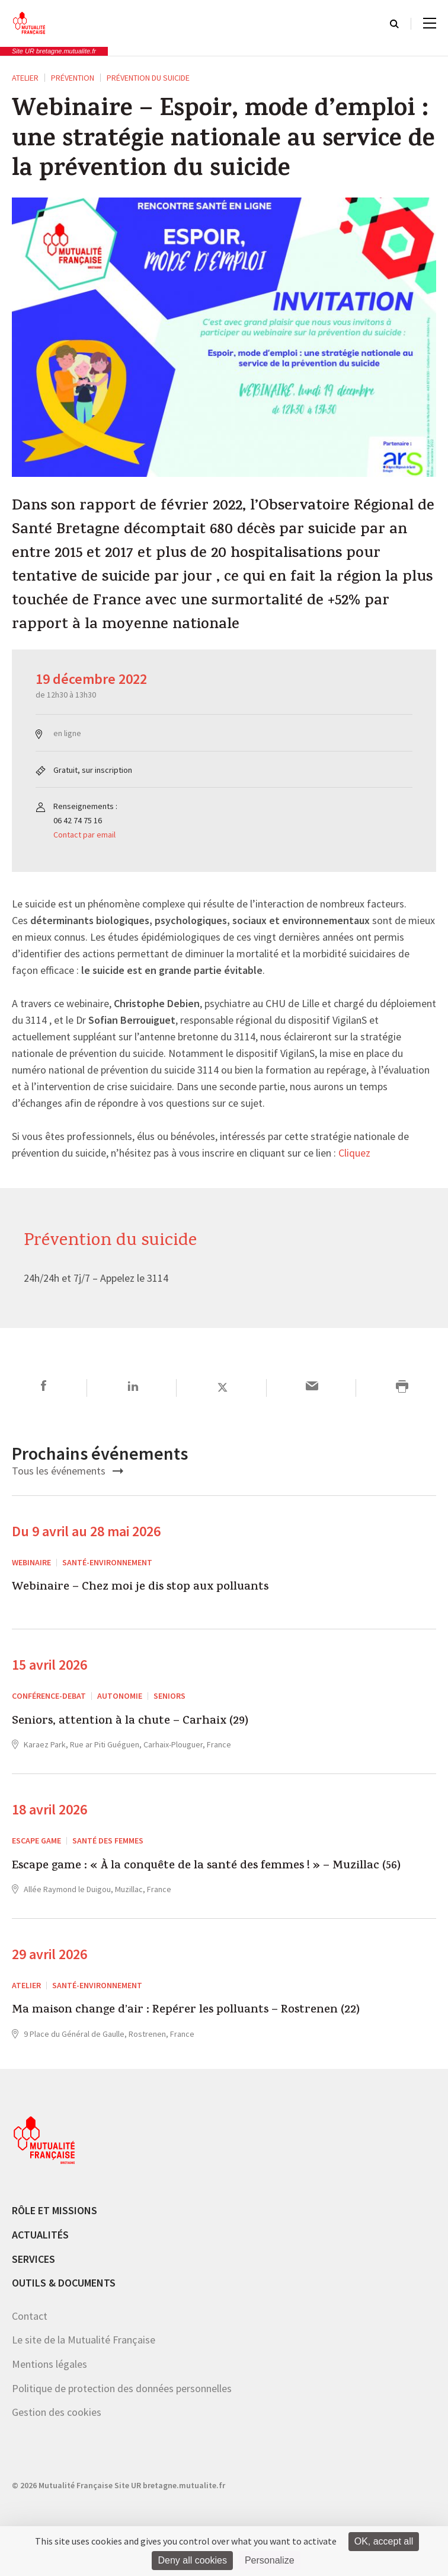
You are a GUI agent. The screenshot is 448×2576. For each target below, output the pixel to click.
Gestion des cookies (56, 2412)
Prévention (72, 77)
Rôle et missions (54, 2210)
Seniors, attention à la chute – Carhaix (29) (130, 1722)
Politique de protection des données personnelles (122, 2388)
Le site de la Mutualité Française (83, 2339)
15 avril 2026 (49, 1664)
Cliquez (354, 1154)
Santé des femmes (107, 1840)
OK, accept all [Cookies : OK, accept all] (384, 2541)
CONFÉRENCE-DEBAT (49, 1695)
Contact (29, 2316)
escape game (36, 1840)
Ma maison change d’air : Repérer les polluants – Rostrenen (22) (186, 2010)
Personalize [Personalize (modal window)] (270, 2560)
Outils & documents (64, 2283)
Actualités (40, 2234)
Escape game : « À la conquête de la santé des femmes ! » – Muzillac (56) (206, 1866)
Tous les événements (67, 1471)
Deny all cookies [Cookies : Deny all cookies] (192, 2560)
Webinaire (31, 1562)
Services (33, 2259)
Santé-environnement (107, 1562)
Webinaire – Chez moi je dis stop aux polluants (140, 1588)
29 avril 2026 (49, 1954)
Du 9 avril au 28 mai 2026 (86, 1531)
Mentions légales (49, 2364)
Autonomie (119, 1695)
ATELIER (25, 77)
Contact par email (84, 834)
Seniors (169, 1695)
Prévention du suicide (148, 77)
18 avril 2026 (49, 1809)
